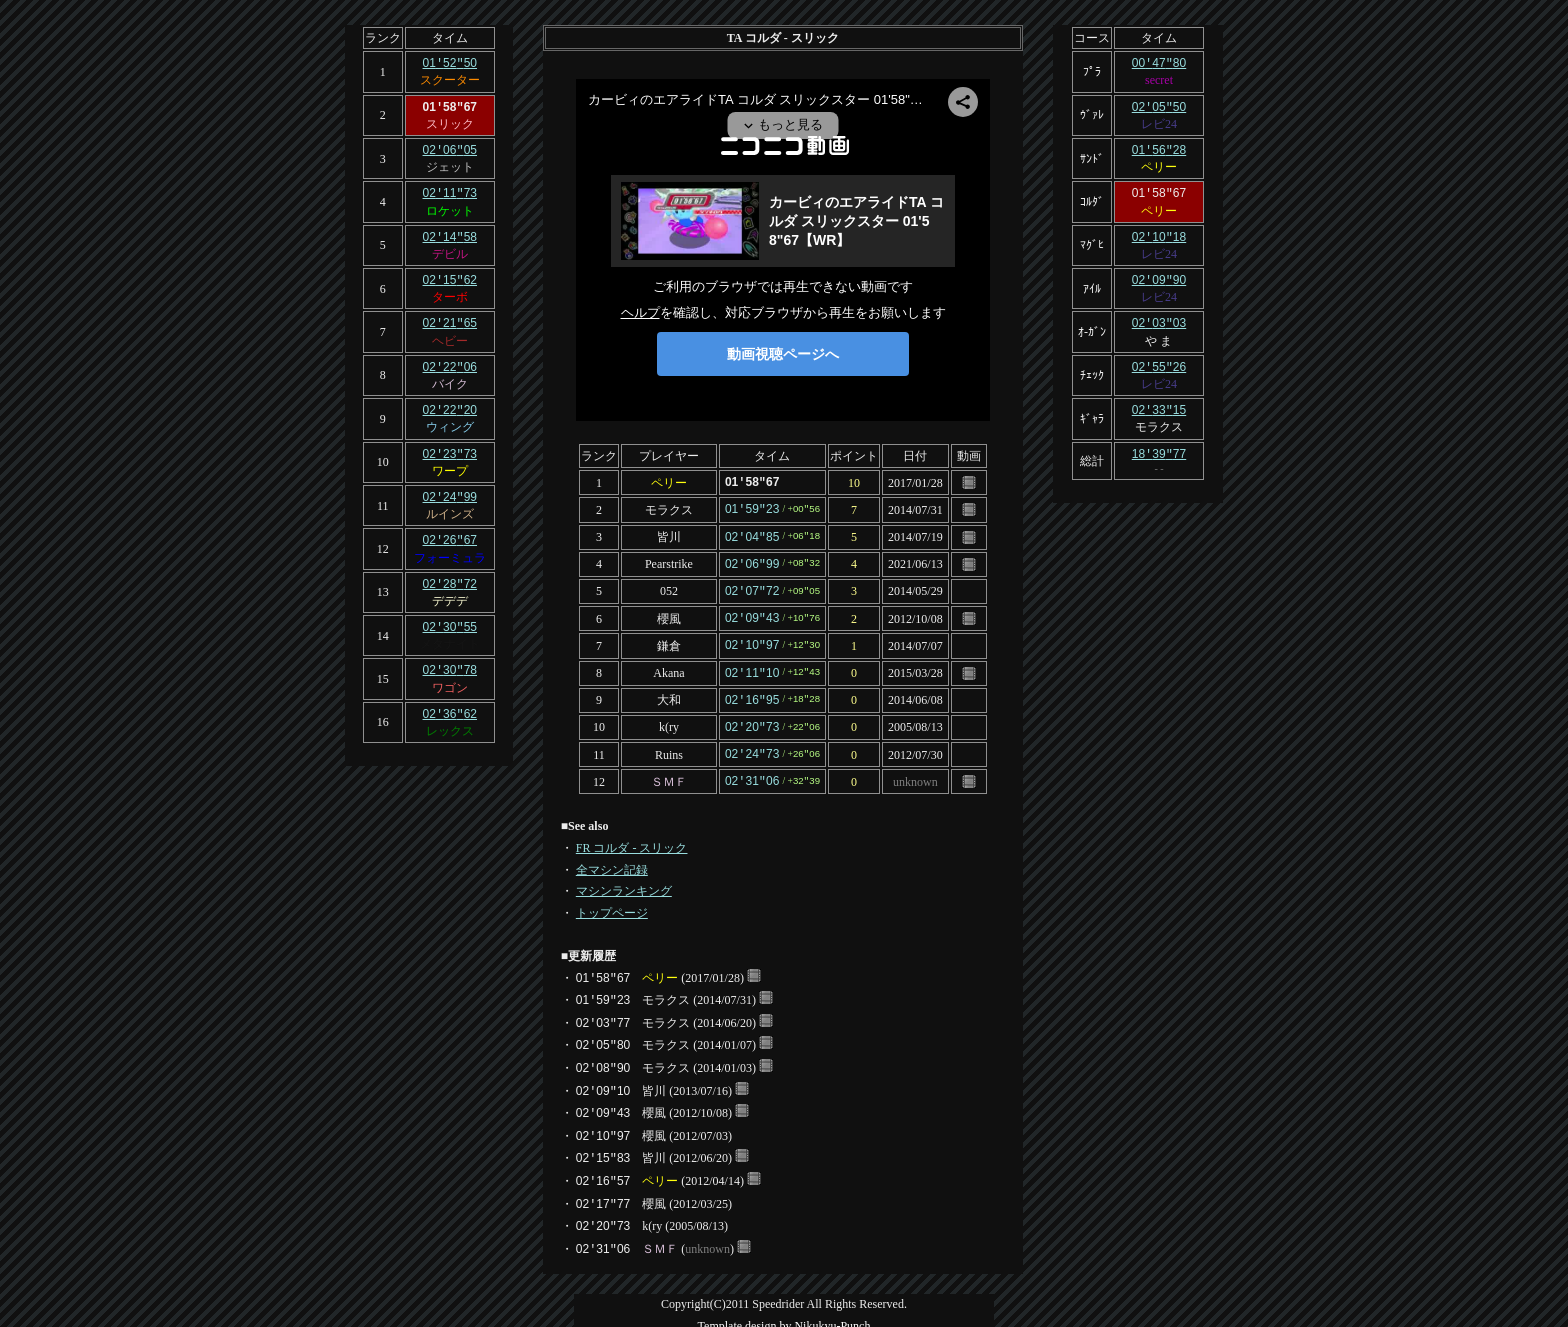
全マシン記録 (612, 858)
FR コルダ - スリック (632, 836)
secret (1159, 79)
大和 (669, 692)
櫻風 (669, 613)
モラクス (669, 508)
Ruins (669, 744)
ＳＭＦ (669, 770)
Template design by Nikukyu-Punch (784, 1314)
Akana (668, 666)
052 (669, 587)
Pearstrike (669, 561)
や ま (1158, 334)
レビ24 (1159, 122)
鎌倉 (669, 639)
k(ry (669, 718)
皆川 (669, 535)
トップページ (612, 901)
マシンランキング (624, 879)
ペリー (669, 482)
